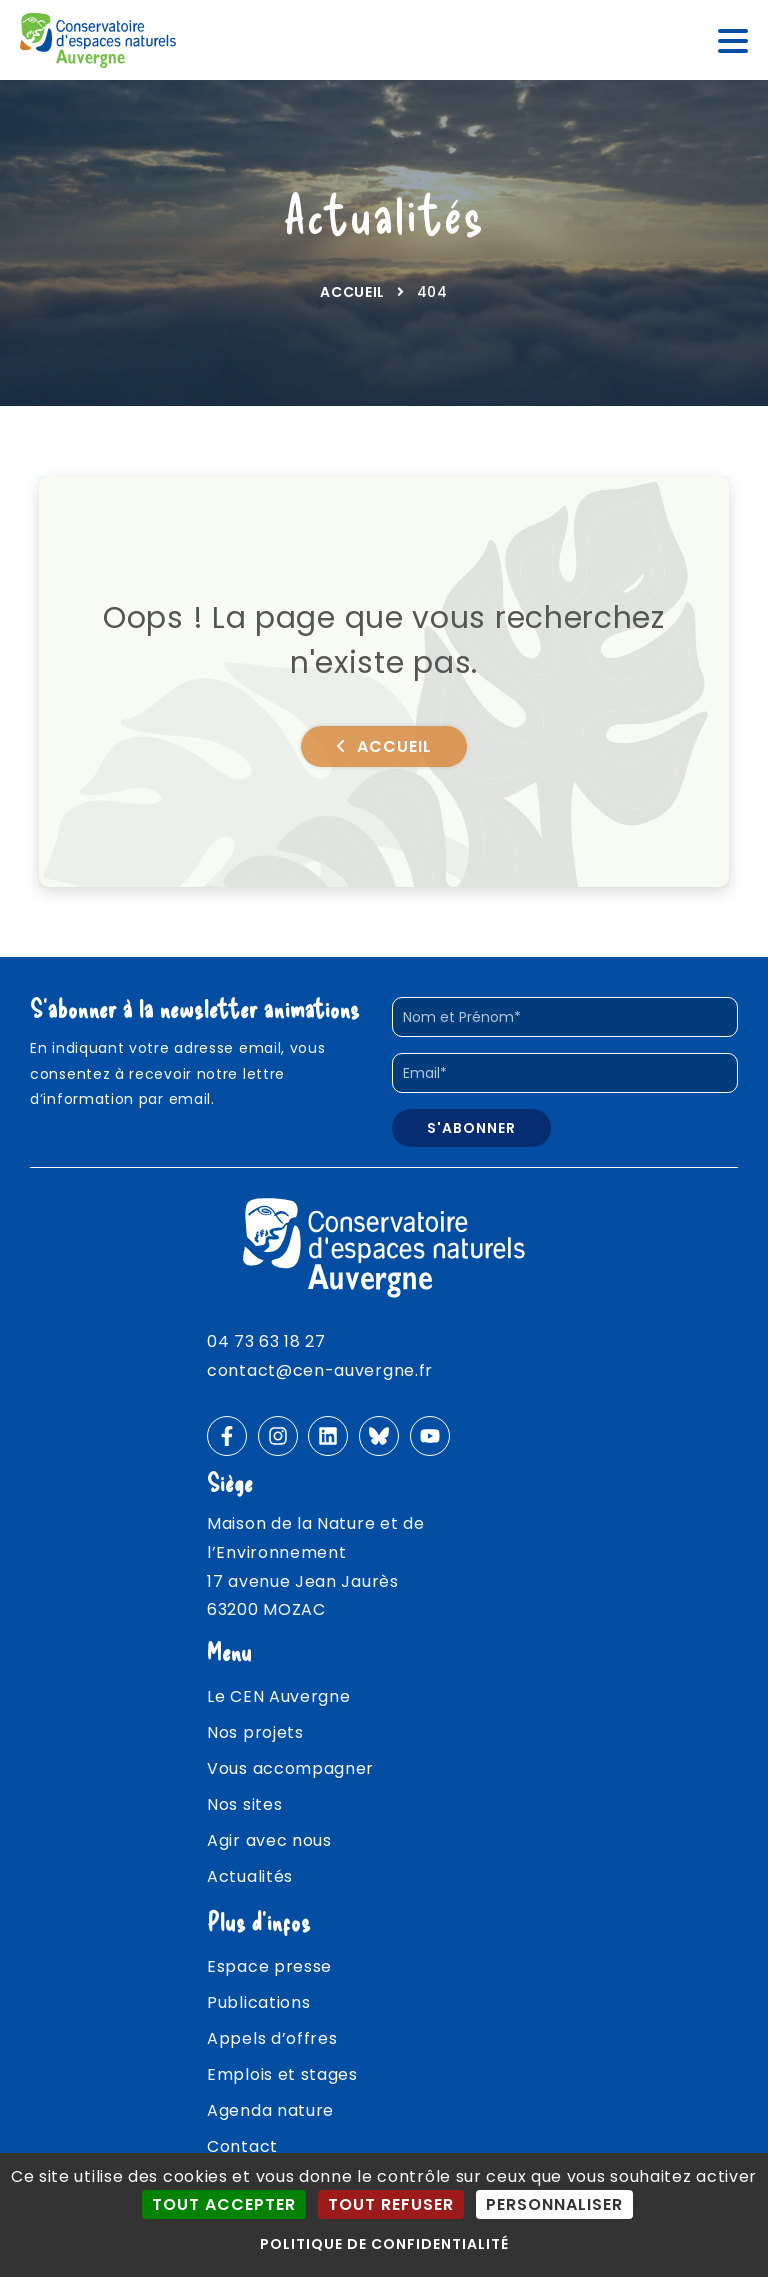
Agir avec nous (269, 1840)
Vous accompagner (290, 1768)
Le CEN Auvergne (279, 1696)
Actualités (250, 1876)
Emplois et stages (282, 2074)
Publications (258, 2002)
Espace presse (269, 1966)
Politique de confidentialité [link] (384, 2244)
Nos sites (244, 1804)
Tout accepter (224, 2204)
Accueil (352, 292)
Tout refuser (391, 2204)
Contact (242, 2146)
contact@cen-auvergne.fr (320, 1370)
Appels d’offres (272, 2038)
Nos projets (255, 1732)
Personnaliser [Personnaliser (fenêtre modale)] (554, 2204)
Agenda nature (270, 2110)
